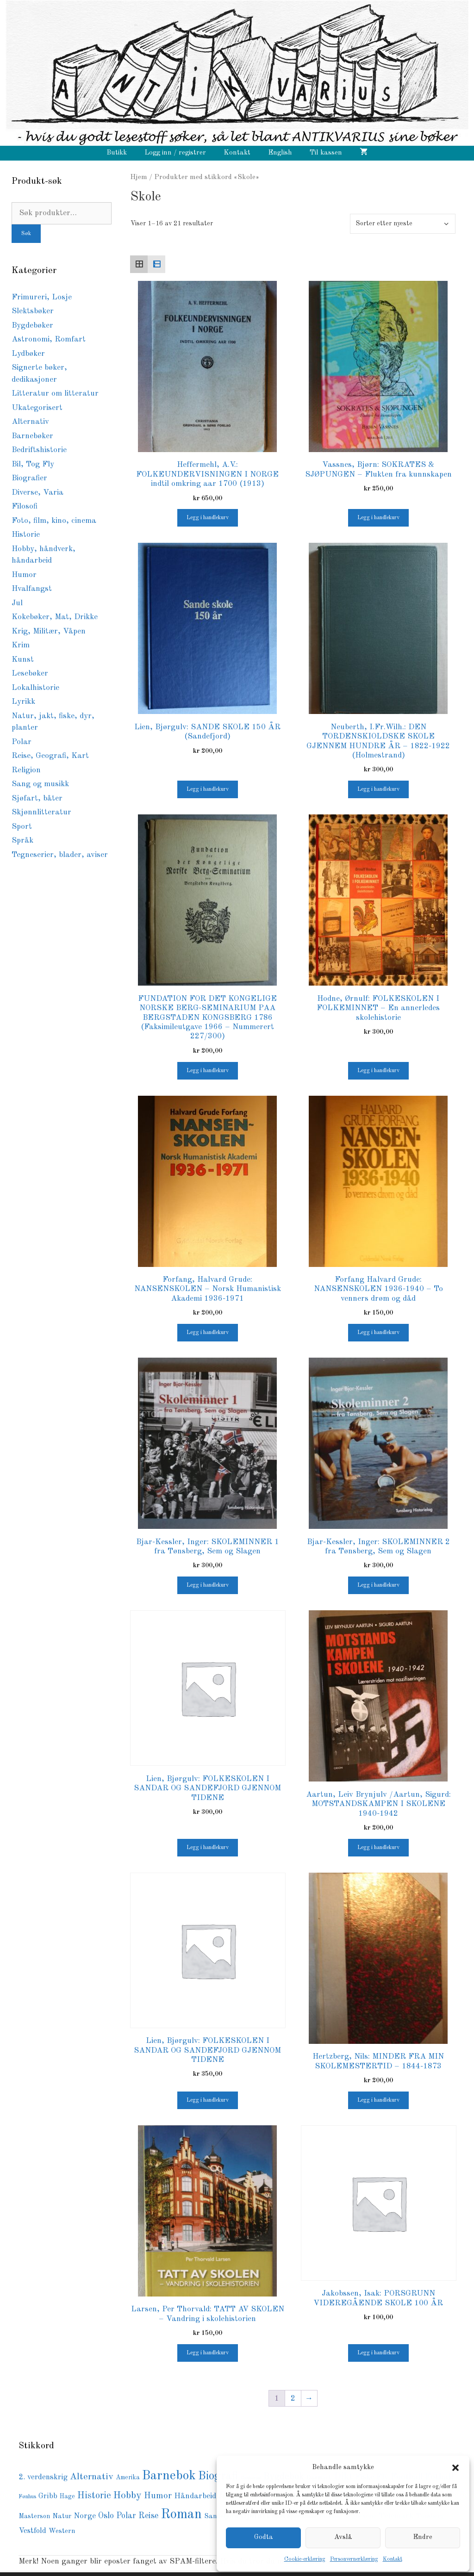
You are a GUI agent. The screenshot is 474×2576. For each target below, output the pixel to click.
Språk (22, 840)
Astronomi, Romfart (49, 339)
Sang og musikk (40, 784)
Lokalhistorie (35, 688)
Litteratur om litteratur (55, 393)
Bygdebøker (32, 325)
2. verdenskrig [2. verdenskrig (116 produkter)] (43, 2477)
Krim (21, 645)
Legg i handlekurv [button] (208, 518)
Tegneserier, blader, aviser (60, 855)
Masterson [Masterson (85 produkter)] (34, 2516)
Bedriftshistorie (39, 450)
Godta (263, 2537)
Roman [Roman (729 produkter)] (181, 2514)
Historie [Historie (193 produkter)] (94, 2496)
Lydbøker (28, 354)
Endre (422, 2537)
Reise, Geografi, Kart (50, 756)
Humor (24, 575)
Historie (26, 535)
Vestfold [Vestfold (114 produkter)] (32, 2531)
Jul (17, 603)
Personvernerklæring (354, 2559)
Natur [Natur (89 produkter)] (61, 2516)
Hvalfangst (32, 589)
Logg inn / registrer (175, 152)
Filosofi (24, 506)
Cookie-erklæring (304, 2559)
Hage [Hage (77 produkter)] (67, 2497)
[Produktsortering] (402, 224)
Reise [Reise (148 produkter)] (148, 2516)
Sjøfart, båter (37, 798)
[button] (455, 2467)
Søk (26, 233)
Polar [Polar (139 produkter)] (126, 2516)
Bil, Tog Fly (33, 464)
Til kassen (326, 152)
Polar (21, 742)
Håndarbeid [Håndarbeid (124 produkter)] (195, 2496)
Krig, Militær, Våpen (49, 631)
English (280, 152)
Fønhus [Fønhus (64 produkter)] (27, 2497)
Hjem (138, 177)
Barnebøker (32, 436)
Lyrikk (23, 702)
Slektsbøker (33, 311)
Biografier (29, 478)
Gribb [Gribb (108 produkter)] (47, 2496)
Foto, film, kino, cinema (54, 521)
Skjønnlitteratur (41, 812)
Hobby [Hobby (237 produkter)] (127, 2496)
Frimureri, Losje (42, 297)
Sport (22, 827)
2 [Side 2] (293, 2398)
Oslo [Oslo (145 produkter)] (106, 2516)
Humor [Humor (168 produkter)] (158, 2496)
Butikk (116, 152)
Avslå (343, 2537)
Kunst (23, 660)
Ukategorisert (37, 408)
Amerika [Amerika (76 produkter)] (128, 2478)
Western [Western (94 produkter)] (62, 2531)
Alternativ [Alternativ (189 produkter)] (91, 2477)
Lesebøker (30, 673)
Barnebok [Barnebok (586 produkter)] (169, 2476)
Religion (26, 770)
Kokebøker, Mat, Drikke (55, 617)
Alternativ (30, 422)
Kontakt (392, 2559)
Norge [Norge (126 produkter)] (85, 2516)
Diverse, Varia (37, 493)
